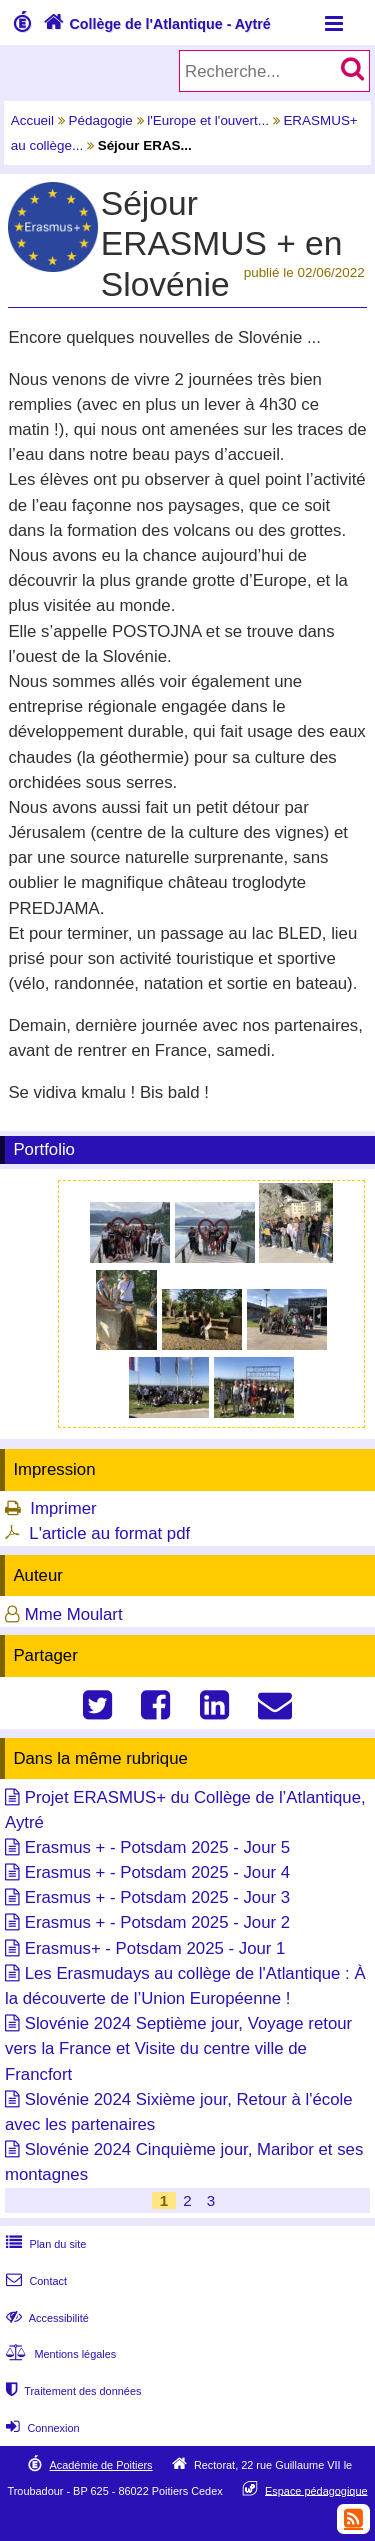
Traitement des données (71, 2391)
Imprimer (63, 1508)
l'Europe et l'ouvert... (208, 120)
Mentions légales (59, 2354)
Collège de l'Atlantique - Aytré (155, 24)
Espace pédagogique (316, 2490)
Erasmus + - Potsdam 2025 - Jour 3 (157, 1897)
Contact (34, 2281)
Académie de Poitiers (100, 2465)
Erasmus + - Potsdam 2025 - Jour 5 (157, 1847)
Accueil (32, 120)
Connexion (40, 2428)
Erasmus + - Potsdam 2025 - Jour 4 (157, 1872)
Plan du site (44, 2244)
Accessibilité (45, 2318)
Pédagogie (101, 120)
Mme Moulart (74, 1614)
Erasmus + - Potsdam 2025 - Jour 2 (157, 1922)
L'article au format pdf (109, 1533)
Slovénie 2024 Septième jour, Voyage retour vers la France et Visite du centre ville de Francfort (178, 2048)
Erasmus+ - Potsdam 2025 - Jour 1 (155, 1948)
